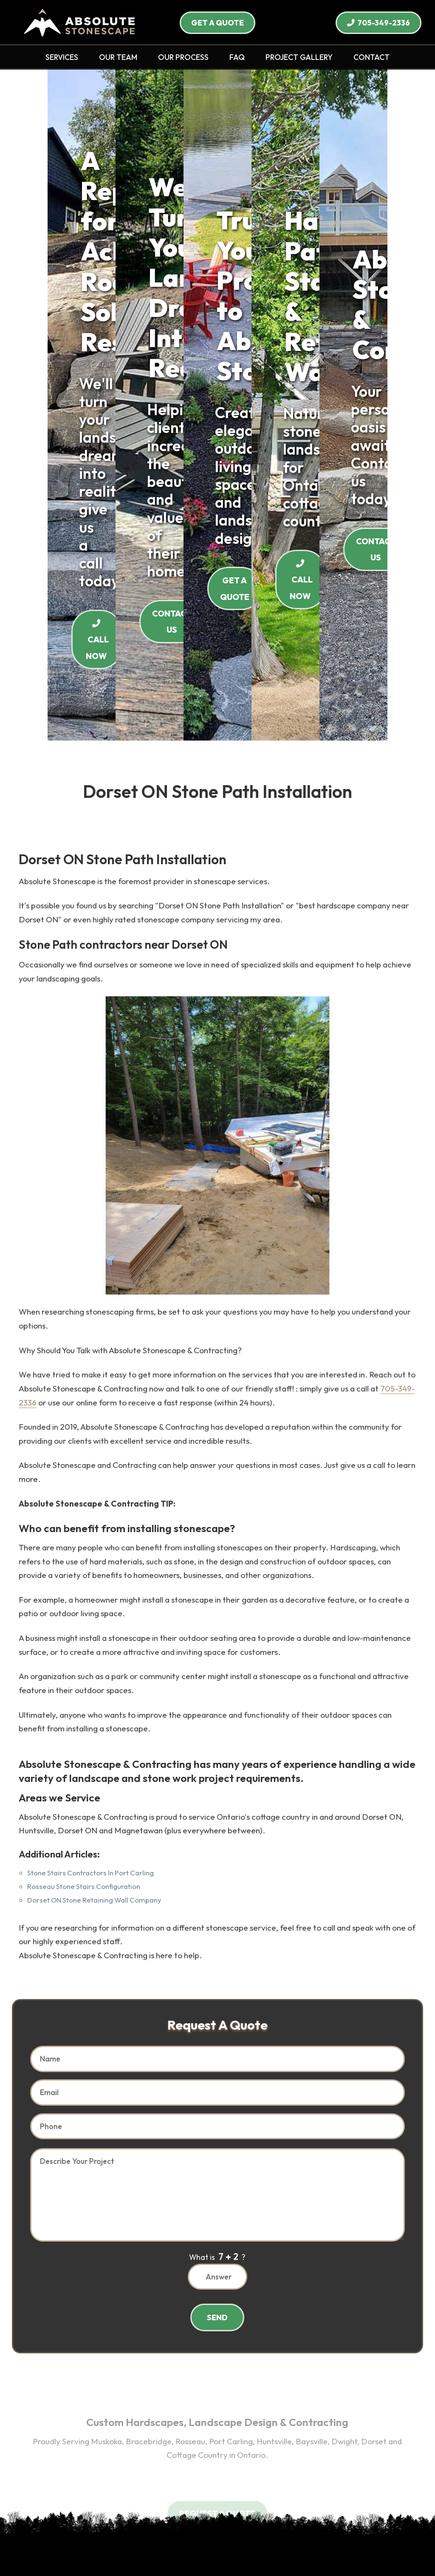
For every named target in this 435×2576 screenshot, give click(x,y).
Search (253, 2501)
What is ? (217, 1893)
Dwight (242, 2372)
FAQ (237, 57)
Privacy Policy (224, 2513)
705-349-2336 (378, 23)
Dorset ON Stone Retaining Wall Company (94, 1537)
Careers (183, 2501)
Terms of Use (177, 2513)
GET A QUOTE (217, 23)
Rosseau (101, 2372)
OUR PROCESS (183, 57)
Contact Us (219, 2501)
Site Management (217, 2552)
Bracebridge (63, 2372)
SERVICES (61, 57)
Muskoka (381, 2357)
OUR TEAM (118, 57)
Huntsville (178, 2372)
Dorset (269, 2372)
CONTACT (371, 57)
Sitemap (264, 2513)
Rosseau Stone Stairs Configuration (83, 1523)
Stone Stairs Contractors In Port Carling (90, 1509)
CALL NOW (217, 293)
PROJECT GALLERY (299, 57)
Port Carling (138, 2372)
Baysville (212, 2372)
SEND (217, 1954)
